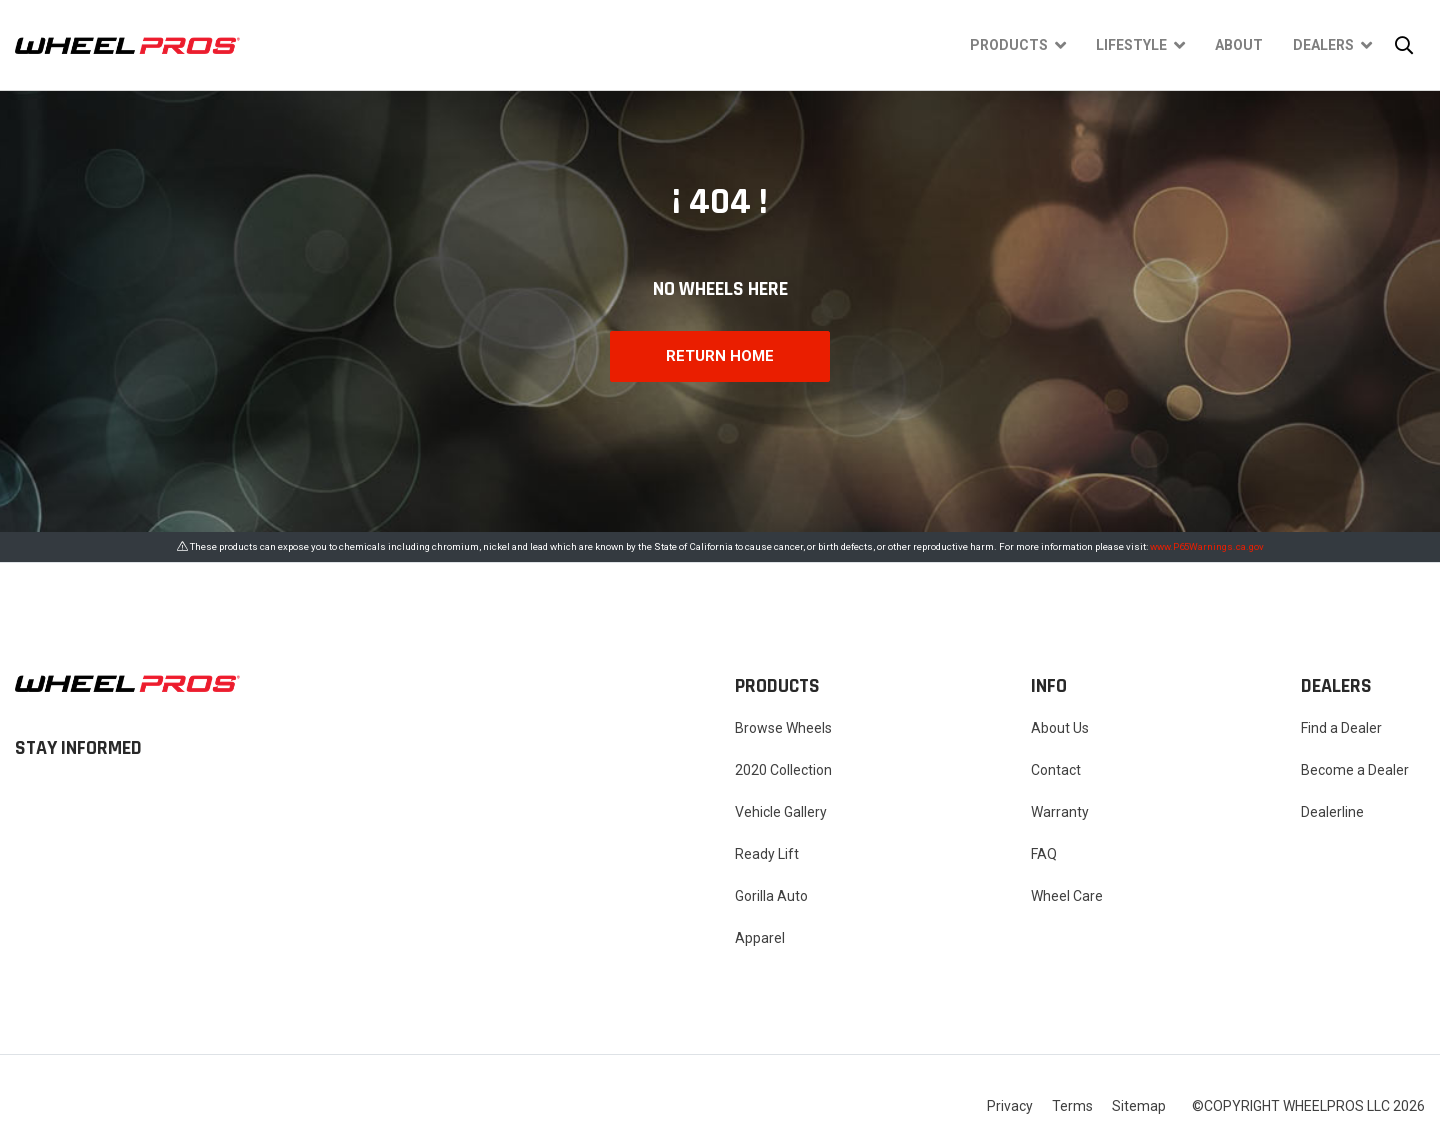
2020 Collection (783, 770)
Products (1009, 45)
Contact (1056, 770)
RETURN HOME (720, 356)
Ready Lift (767, 854)
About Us (1060, 728)
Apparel (760, 938)
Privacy (1010, 1106)
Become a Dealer (1355, 770)
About (1239, 45)
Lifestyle (1131, 45)
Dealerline (1332, 812)
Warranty (1060, 812)
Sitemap (1139, 1106)
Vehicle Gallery (781, 812)
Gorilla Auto (771, 896)
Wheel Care (1067, 896)
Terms (1072, 1106)
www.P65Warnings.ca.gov (1207, 546)
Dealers (1323, 45)
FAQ (1044, 854)
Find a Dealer (1341, 728)
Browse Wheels (783, 728)
